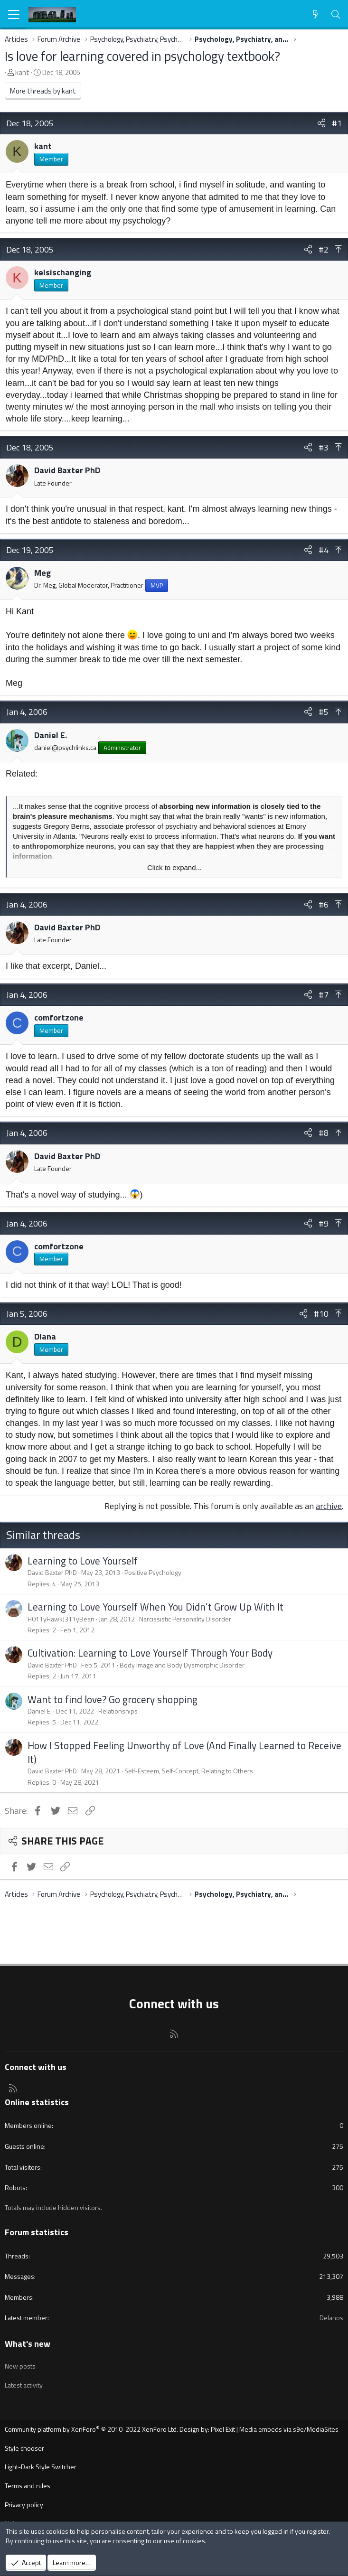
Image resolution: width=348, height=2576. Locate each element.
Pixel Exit (223, 2429)
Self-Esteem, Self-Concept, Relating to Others (188, 1771)
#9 (324, 1223)
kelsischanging (62, 272)
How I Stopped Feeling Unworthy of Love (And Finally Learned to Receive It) (184, 1752)
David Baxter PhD (67, 470)
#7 (324, 994)
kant (22, 72)
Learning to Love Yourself (83, 1560)
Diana (45, 1336)
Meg (42, 572)
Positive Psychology (152, 1572)
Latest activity (24, 2385)
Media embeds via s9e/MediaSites (289, 2429)
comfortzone (59, 1017)
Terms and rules (27, 2486)
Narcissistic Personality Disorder (185, 1619)
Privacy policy (24, 2505)
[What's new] (315, 14)
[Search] (336, 14)
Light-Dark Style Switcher (40, 2467)
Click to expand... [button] (174, 867)
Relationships (118, 1711)
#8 (324, 1132)
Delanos (331, 2318)
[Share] (321, 123)
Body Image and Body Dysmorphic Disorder (182, 1665)
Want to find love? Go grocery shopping (113, 1699)
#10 (321, 1313)
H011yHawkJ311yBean (61, 1619)
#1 (337, 123)
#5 (324, 711)
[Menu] (14, 14)
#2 (324, 249)
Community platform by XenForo (91, 2429)
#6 (324, 904)
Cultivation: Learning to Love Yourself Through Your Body (150, 1652)
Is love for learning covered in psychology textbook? (142, 56)
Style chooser (24, 2448)
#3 (324, 447)
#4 (324, 549)
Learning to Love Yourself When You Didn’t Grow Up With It (155, 1606)
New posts (20, 2366)
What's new (27, 2343)
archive (329, 1505)
